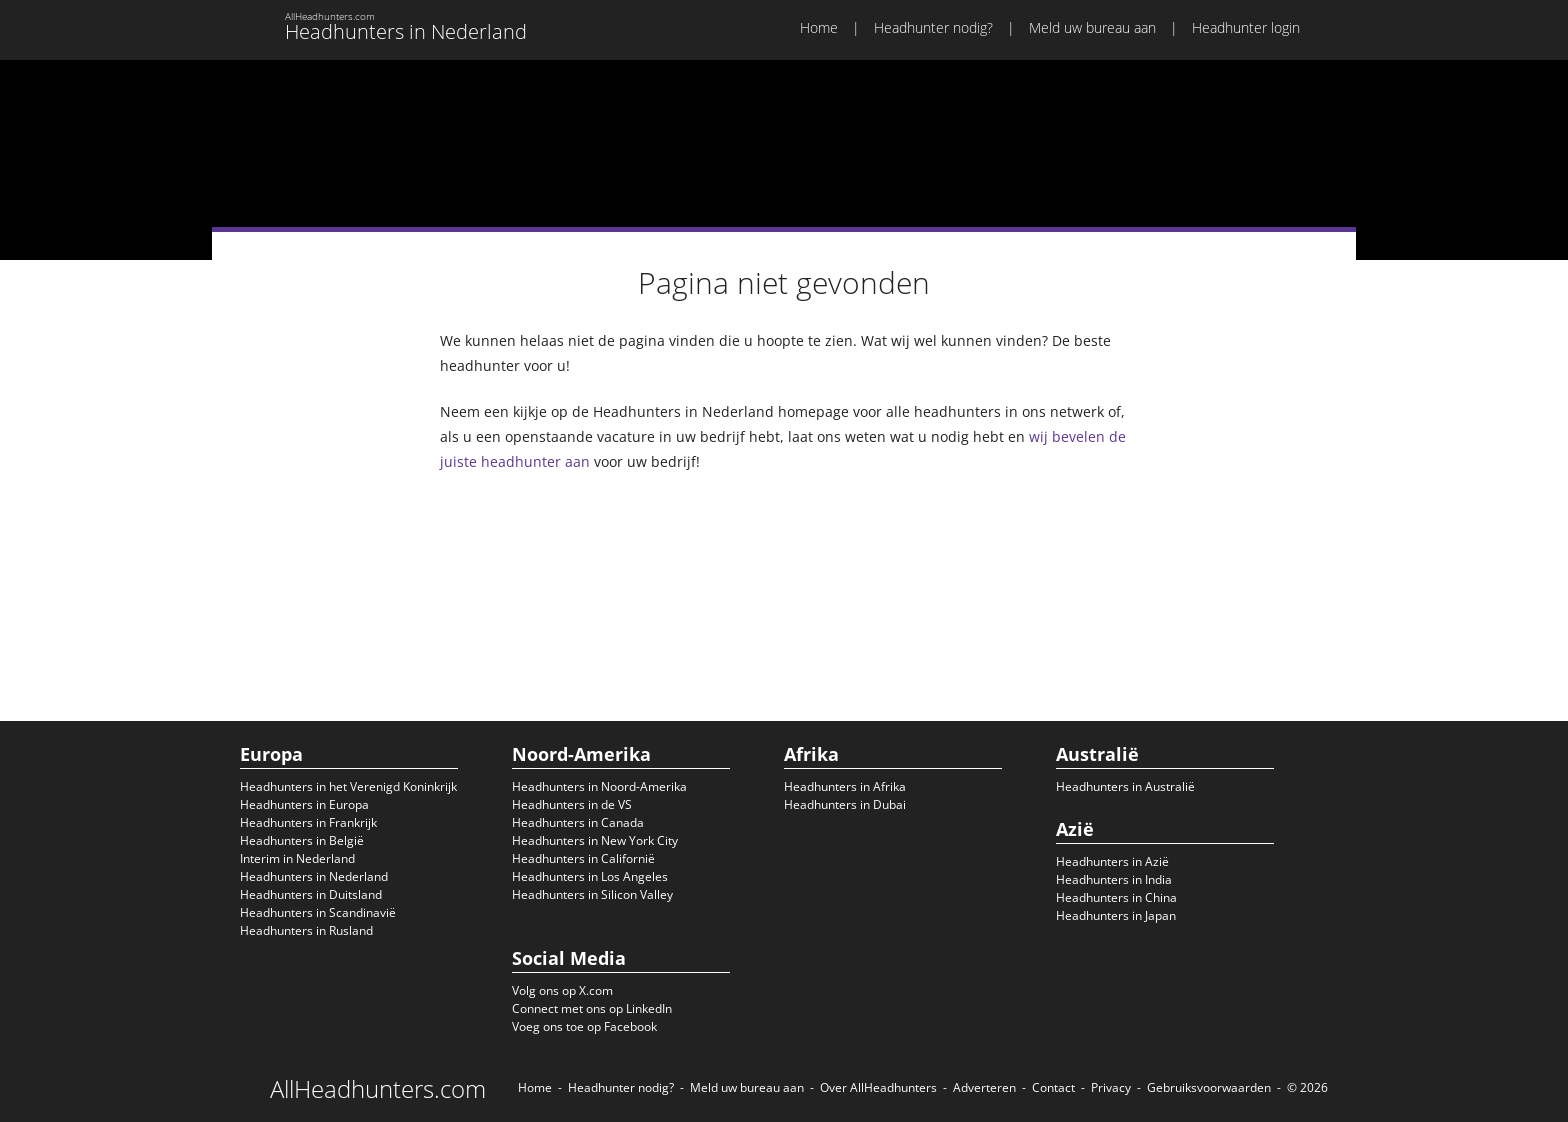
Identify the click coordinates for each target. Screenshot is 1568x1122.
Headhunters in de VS (572, 804)
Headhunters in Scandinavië (318, 912)
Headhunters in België (302, 840)
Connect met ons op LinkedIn (592, 1008)
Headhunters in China (1116, 897)
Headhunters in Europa (304, 804)
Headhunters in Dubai (845, 804)
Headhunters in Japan (1116, 915)
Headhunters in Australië (1125, 786)
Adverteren (984, 1087)
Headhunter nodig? (933, 27)
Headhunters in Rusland (306, 930)
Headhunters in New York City (595, 840)
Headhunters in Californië (583, 858)
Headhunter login (1246, 27)
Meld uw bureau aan (1092, 27)
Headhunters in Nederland (314, 876)
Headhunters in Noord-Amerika (599, 786)
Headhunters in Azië (1112, 861)
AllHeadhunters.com (378, 1089)
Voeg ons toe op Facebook (584, 1026)
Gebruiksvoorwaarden (1209, 1087)
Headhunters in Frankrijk (308, 822)
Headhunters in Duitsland (311, 894)
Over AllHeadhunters (878, 1087)
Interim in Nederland (297, 858)
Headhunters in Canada (578, 822)
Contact (1053, 1087)
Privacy (1111, 1087)
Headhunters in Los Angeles (590, 876)
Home (819, 27)
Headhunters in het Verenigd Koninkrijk (348, 786)
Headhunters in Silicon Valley (592, 894)
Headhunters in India (1114, 879)
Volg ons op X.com (562, 990)
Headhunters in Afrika (845, 786)
